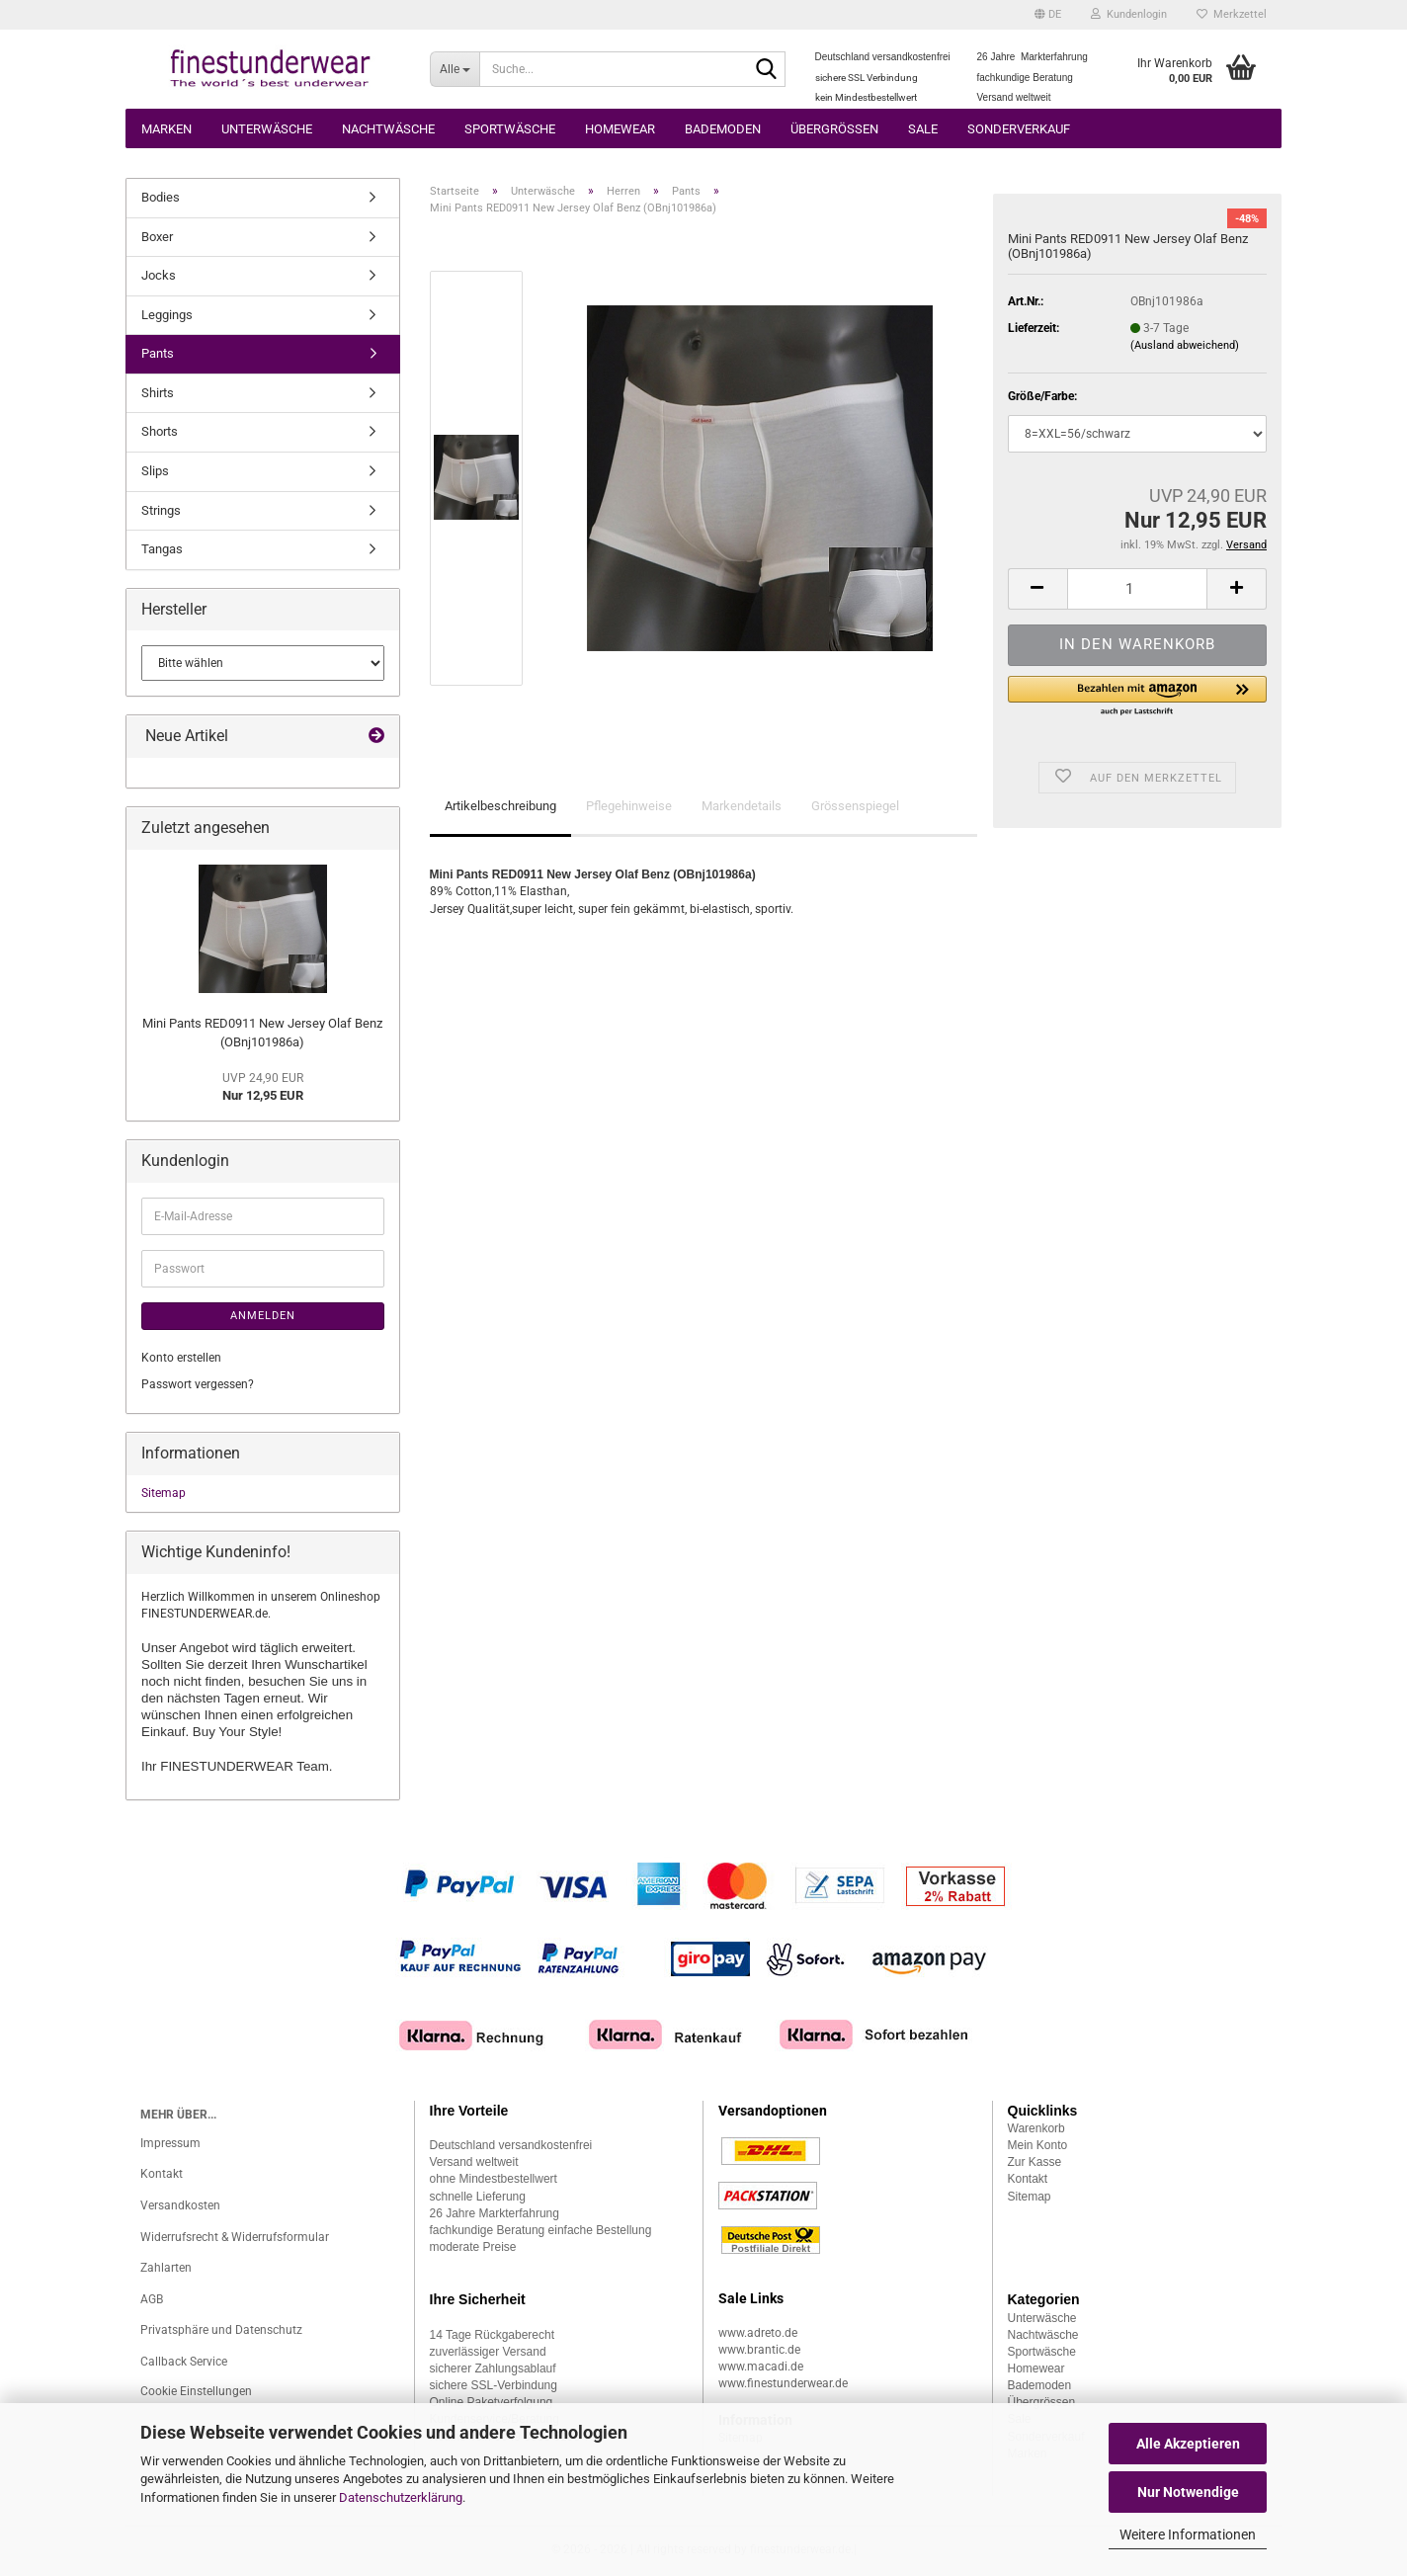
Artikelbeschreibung (500, 805)
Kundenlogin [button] (1129, 14)
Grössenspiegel (855, 805)
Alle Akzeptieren (1188, 2443)
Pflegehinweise (629, 805)
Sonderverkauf (1018, 129)
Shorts (159, 431)
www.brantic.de (759, 2350)
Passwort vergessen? (197, 1384)
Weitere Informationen (1187, 2534)
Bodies (160, 197)
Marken (166, 129)
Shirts (157, 392)
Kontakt (161, 2174)
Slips (155, 470)
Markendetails (742, 805)
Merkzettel (1232, 14)
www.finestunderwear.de (783, 2383)
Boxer (157, 236)
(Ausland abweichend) (1184, 345)
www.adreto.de (757, 2333)
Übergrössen (834, 129)
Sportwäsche (509, 129)
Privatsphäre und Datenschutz (221, 2330)
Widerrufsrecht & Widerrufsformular (234, 2237)
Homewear (620, 129)
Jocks (158, 275)
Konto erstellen (181, 1358)
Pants (157, 353)
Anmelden (262, 1315)
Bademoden (723, 129)
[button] (1048, 15)
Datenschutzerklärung (400, 2497)
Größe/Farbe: (1042, 396)
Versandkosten (180, 2205)
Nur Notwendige (1188, 2492)
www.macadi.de (760, 2366)
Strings (161, 510)
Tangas (162, 548)
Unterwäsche (266, 129)
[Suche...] (455, 69)
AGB (151, 2299)
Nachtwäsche (388, 129)
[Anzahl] (1137, 589)
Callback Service (183, 2361)
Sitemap (163, 1493)
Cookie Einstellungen (196, 2391)
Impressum (170, 2143)
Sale (923, 129)
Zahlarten (166, 2268)
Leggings (167, 314)
